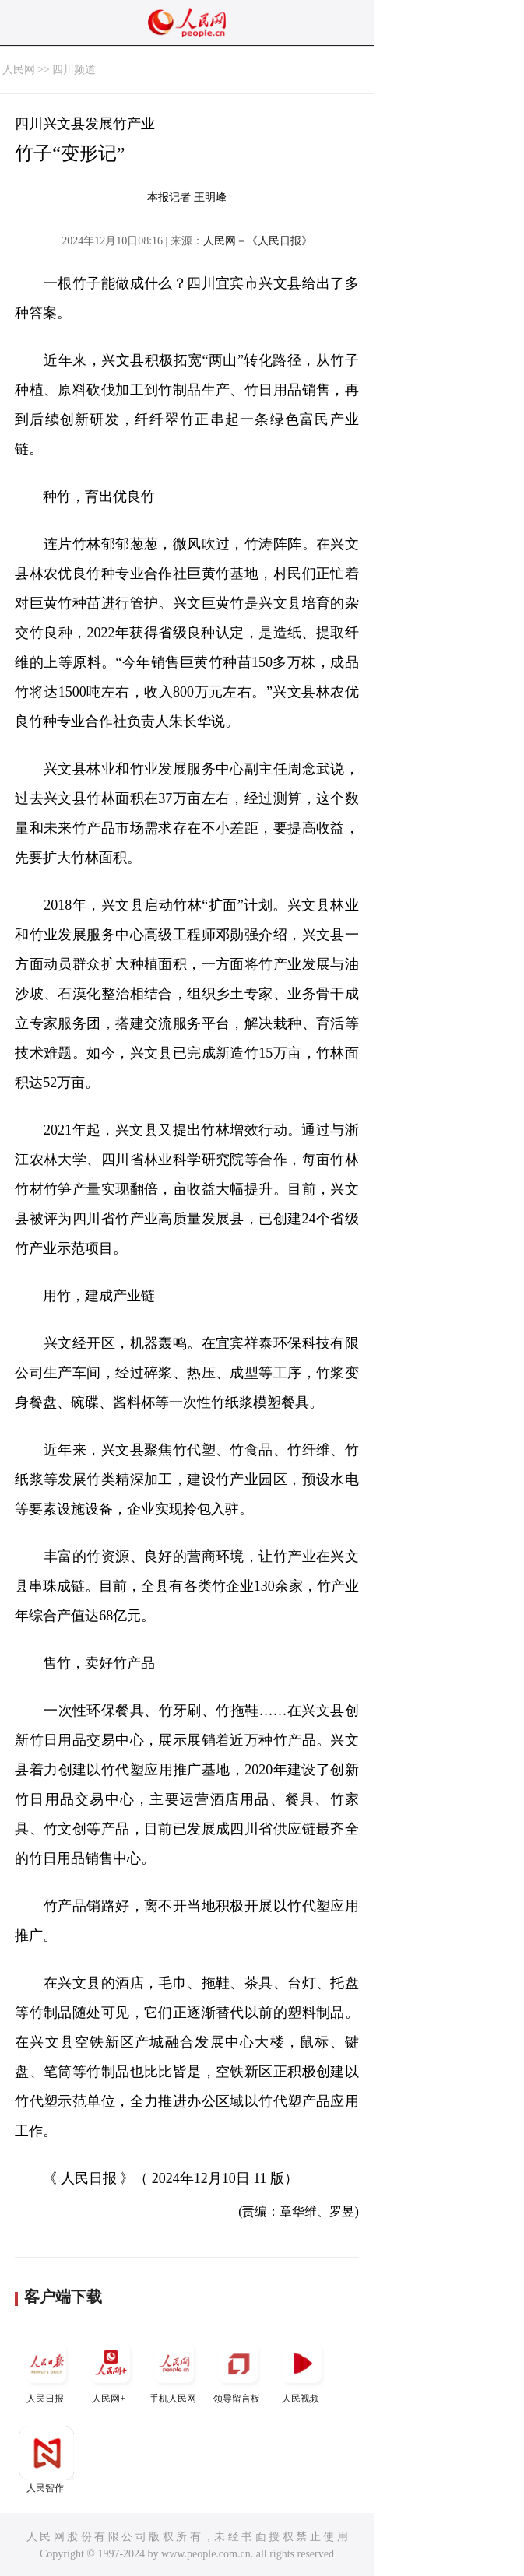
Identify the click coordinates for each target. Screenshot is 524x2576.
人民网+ (110, 2370)
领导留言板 (238, 2370)
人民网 (18, 69)
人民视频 (302, 2370)
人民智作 (46, 2460)
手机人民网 (174, 2370)
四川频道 (74, 69)
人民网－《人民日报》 (257, 241)
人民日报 (46, 2370)
